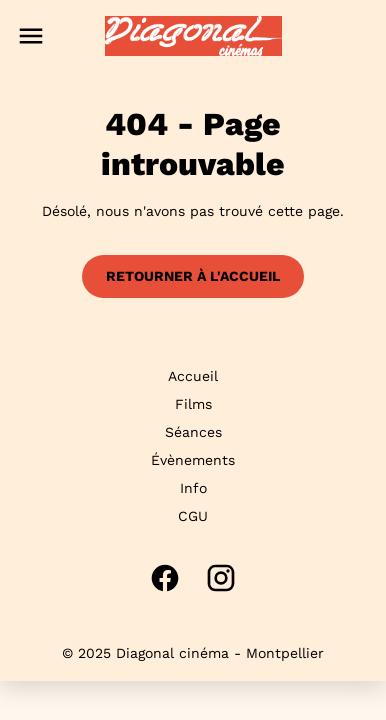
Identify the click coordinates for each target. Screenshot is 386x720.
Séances (193, 432)
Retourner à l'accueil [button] (193, 276)
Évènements (193, 460)
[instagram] (221, 578)
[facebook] (165, 578)
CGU (193, 516)
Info (193, 488)
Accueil (193, 376)
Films (193, 404)
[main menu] (31, 36)
